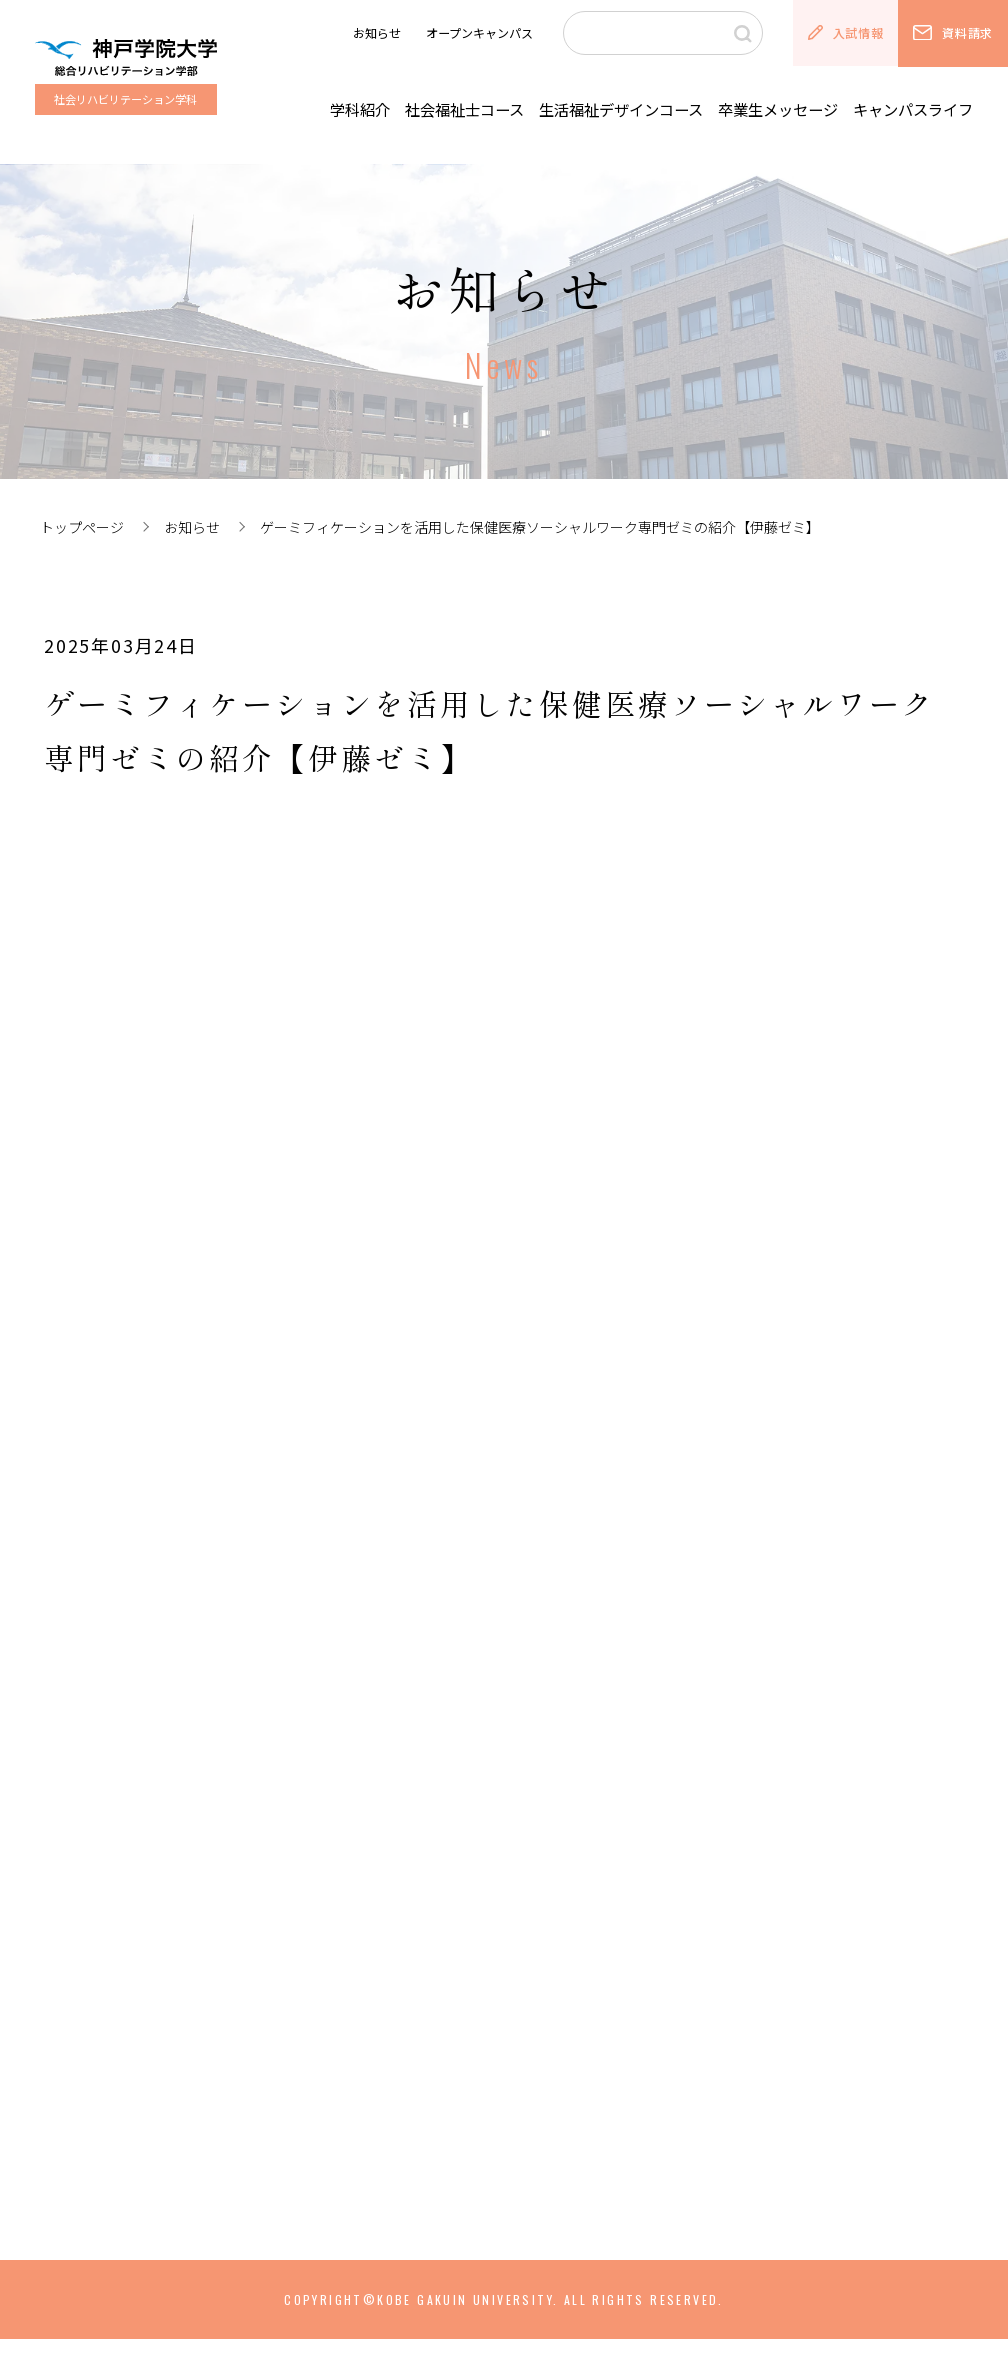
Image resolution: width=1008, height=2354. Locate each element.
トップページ (82, 527)
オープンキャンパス (479, 32)
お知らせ (377, 32)
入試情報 (845, 32)
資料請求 (952, 32)
